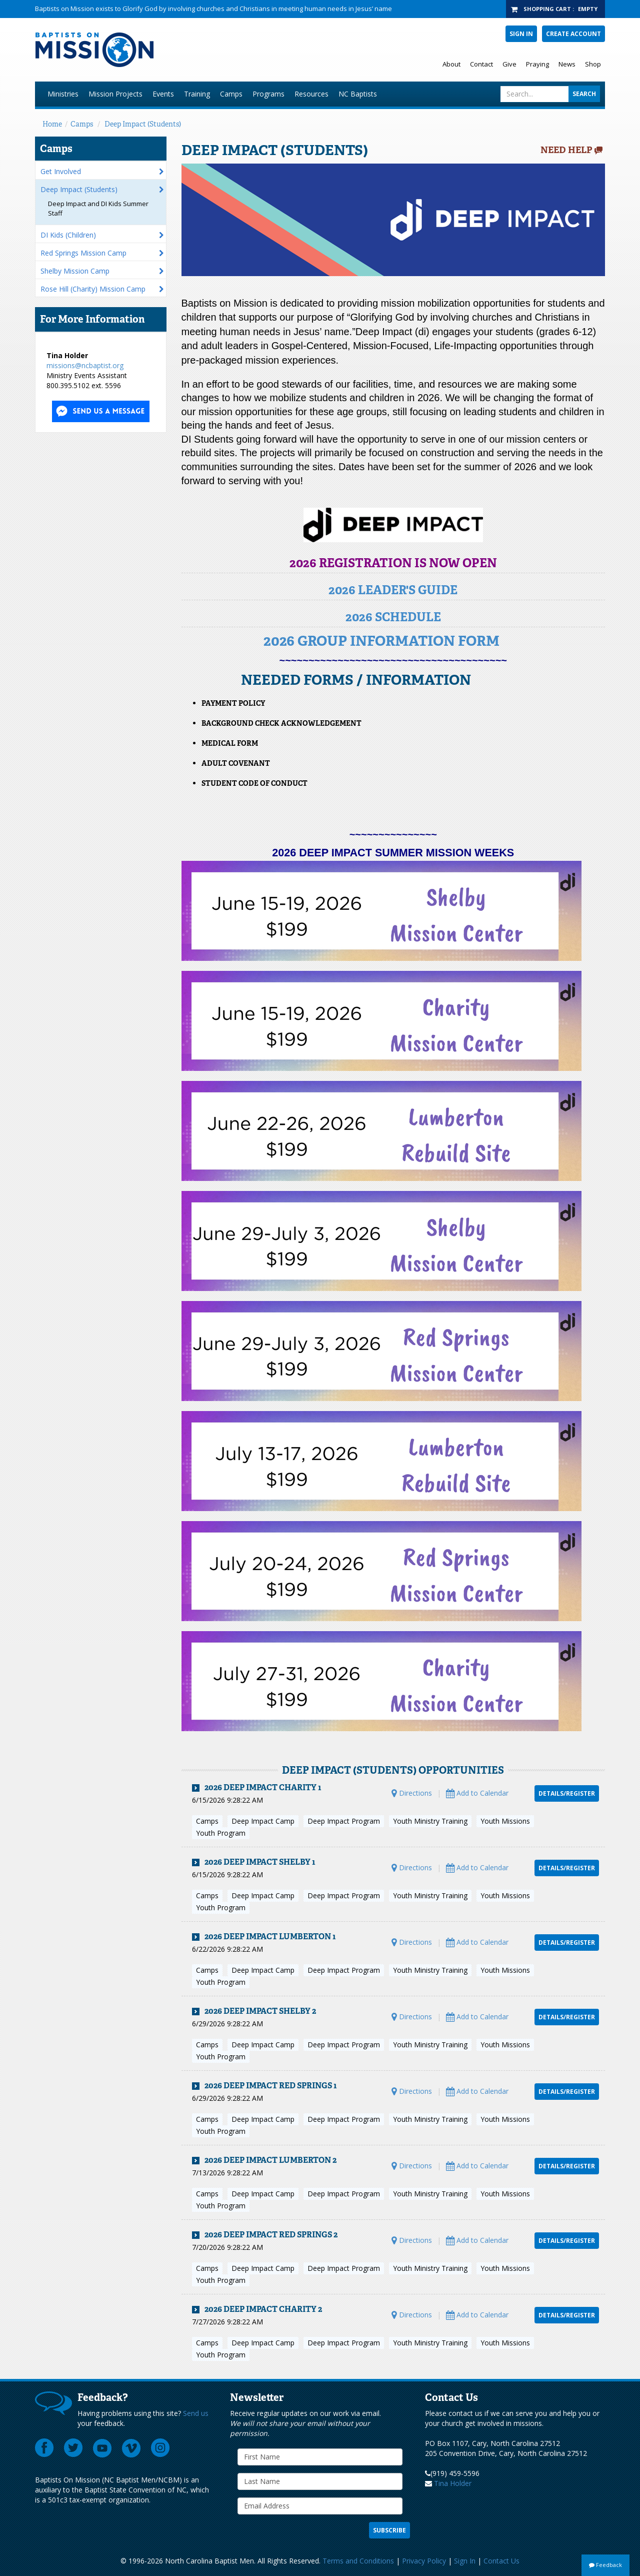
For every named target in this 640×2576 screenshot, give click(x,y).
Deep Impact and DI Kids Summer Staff (98, 208)
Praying (537, 64)
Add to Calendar (477, 1793)
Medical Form (230, 743)
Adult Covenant (236, 763)
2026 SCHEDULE (393, 617)
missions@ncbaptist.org (85, 365)
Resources (311, 94)
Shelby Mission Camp (75, 271)
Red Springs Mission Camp (83, 253)
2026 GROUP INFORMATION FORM (382, 641)
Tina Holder (453, 2483)
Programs (268, 94)
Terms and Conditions (358, 2560)
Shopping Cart (547, 9)
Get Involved (60, 171)
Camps (231, 94)
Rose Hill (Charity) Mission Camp (93, 289)
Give (509, 64)
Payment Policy (233, 703)
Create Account (573, 34)
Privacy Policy (424, 2560)
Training (197, 94)
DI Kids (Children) (68, 235)
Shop (593, 64)
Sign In (521, 34)
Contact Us (502, 2560)
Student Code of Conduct (255, 783)
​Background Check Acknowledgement (282, 723)
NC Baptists (357, 94)
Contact (481, 64)
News (567, 64)
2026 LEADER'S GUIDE (393, 590)
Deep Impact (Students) (142, 124)
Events (163, 94)
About (451, 64)
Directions (412, 1793)
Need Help (566, 150)
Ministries (63, 94)
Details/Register (566, 1793)
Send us (195, 2413)
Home (52, 124)
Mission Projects (115, 94)
